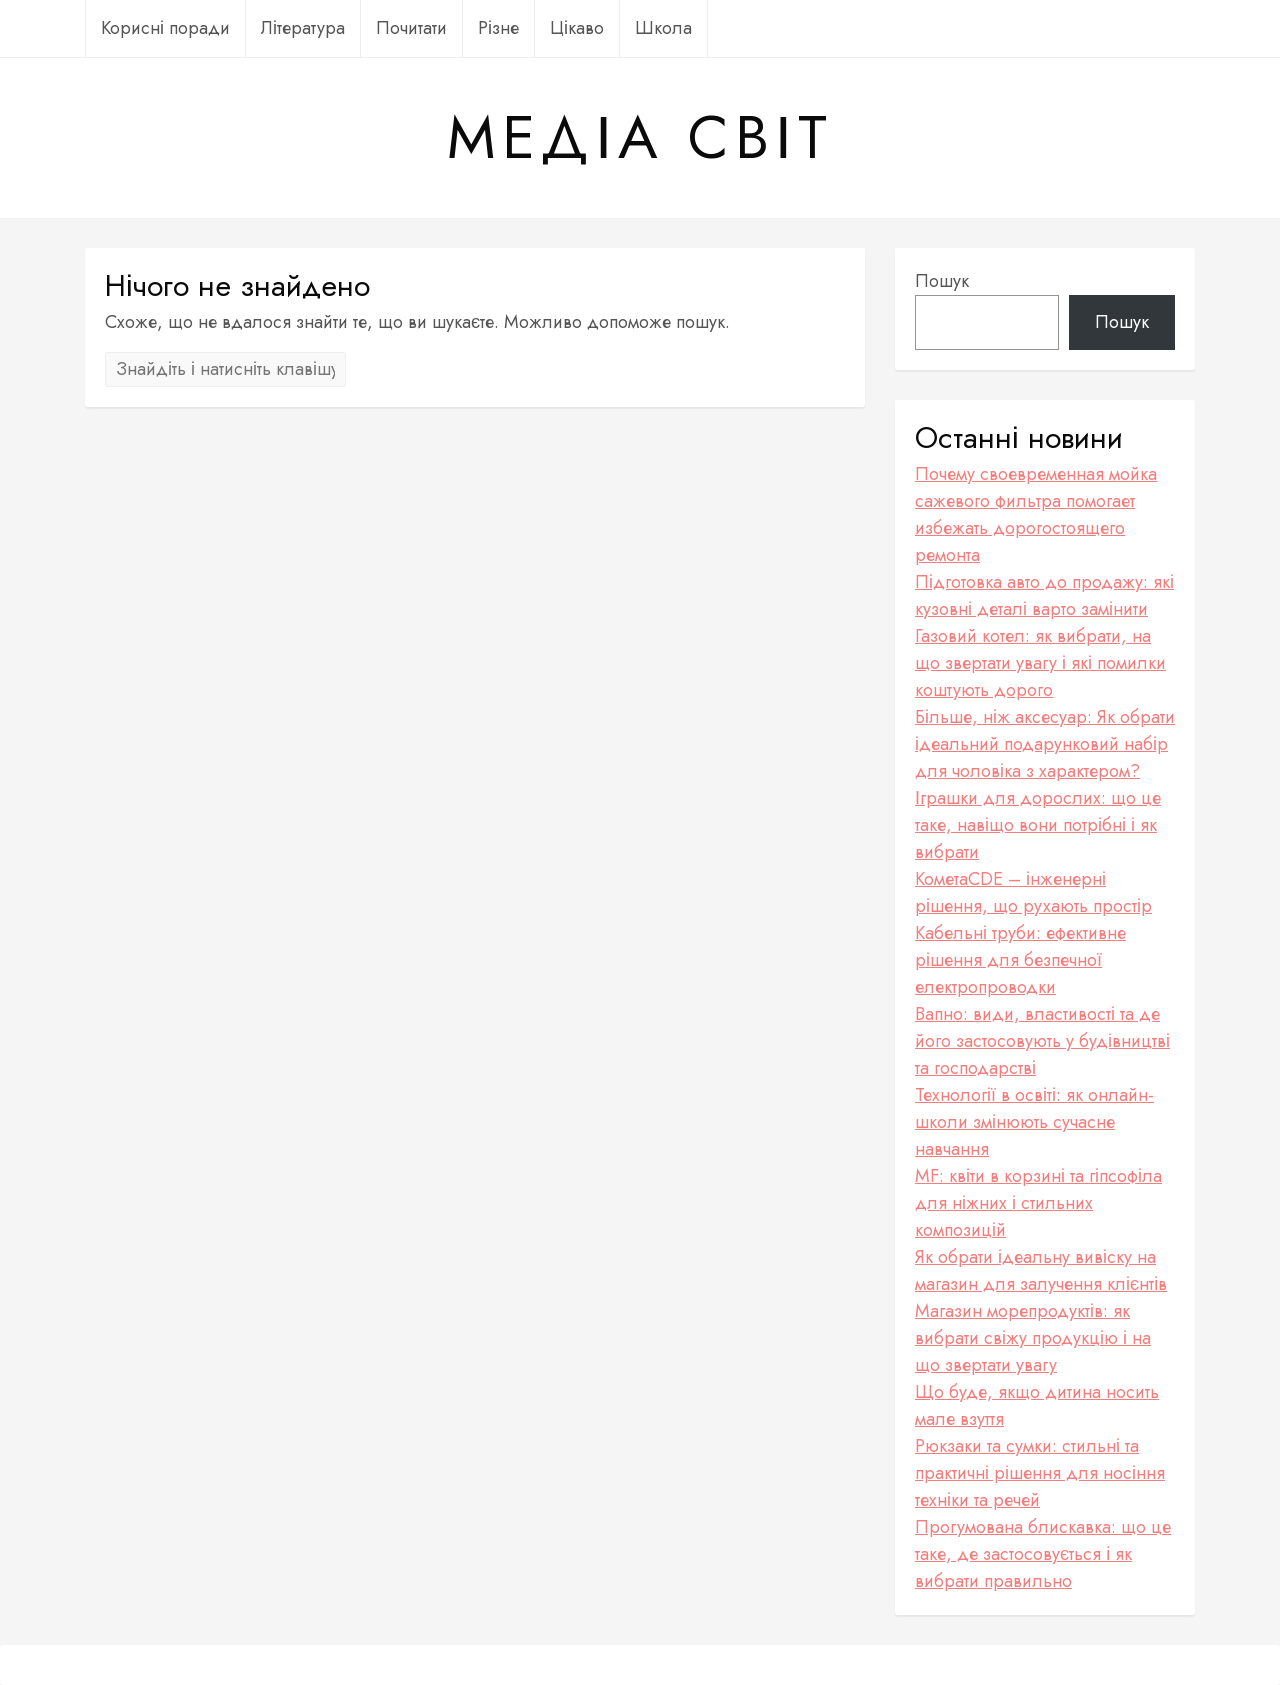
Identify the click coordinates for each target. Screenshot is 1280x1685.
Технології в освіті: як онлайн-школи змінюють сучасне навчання (1034, 1122)
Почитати (411, 28)
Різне (498, 28)
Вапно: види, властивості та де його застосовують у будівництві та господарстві (1042, 1041)
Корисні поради (165, 28)
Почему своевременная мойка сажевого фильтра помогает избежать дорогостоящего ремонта (1036, 514)
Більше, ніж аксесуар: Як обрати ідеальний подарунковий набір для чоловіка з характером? (1045, 744)
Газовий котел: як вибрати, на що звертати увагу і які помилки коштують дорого (1040, 663)
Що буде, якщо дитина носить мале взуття (1037, 1405)
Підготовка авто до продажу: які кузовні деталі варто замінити (1044, 595)
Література (303, 28)
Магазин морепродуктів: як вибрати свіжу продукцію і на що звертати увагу (1033, 1338)
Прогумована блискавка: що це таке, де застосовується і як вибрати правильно (1043, 1554)
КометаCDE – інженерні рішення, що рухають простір (1033, 892)
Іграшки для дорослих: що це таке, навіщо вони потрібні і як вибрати (1038, 825)
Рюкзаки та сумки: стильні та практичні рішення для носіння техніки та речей (1040, 1473)
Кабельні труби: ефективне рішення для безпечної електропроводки (1020, 960)
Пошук (942, 281)
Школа (663, 28)
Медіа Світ (639, 138)
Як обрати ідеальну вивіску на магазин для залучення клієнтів (1041, 1270)
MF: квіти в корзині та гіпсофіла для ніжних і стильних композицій (1038, 1203)
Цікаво (577, 28)
